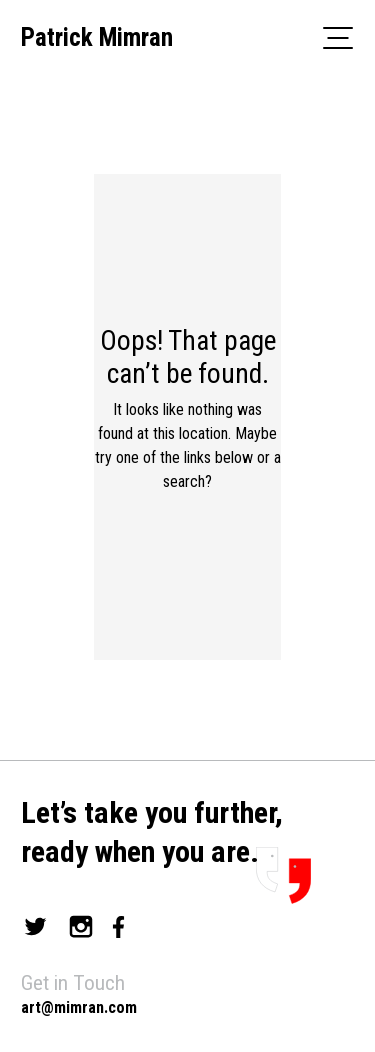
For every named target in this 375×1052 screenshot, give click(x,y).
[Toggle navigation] (338, 37)
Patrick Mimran (97, 37)
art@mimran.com (79, 1007)
